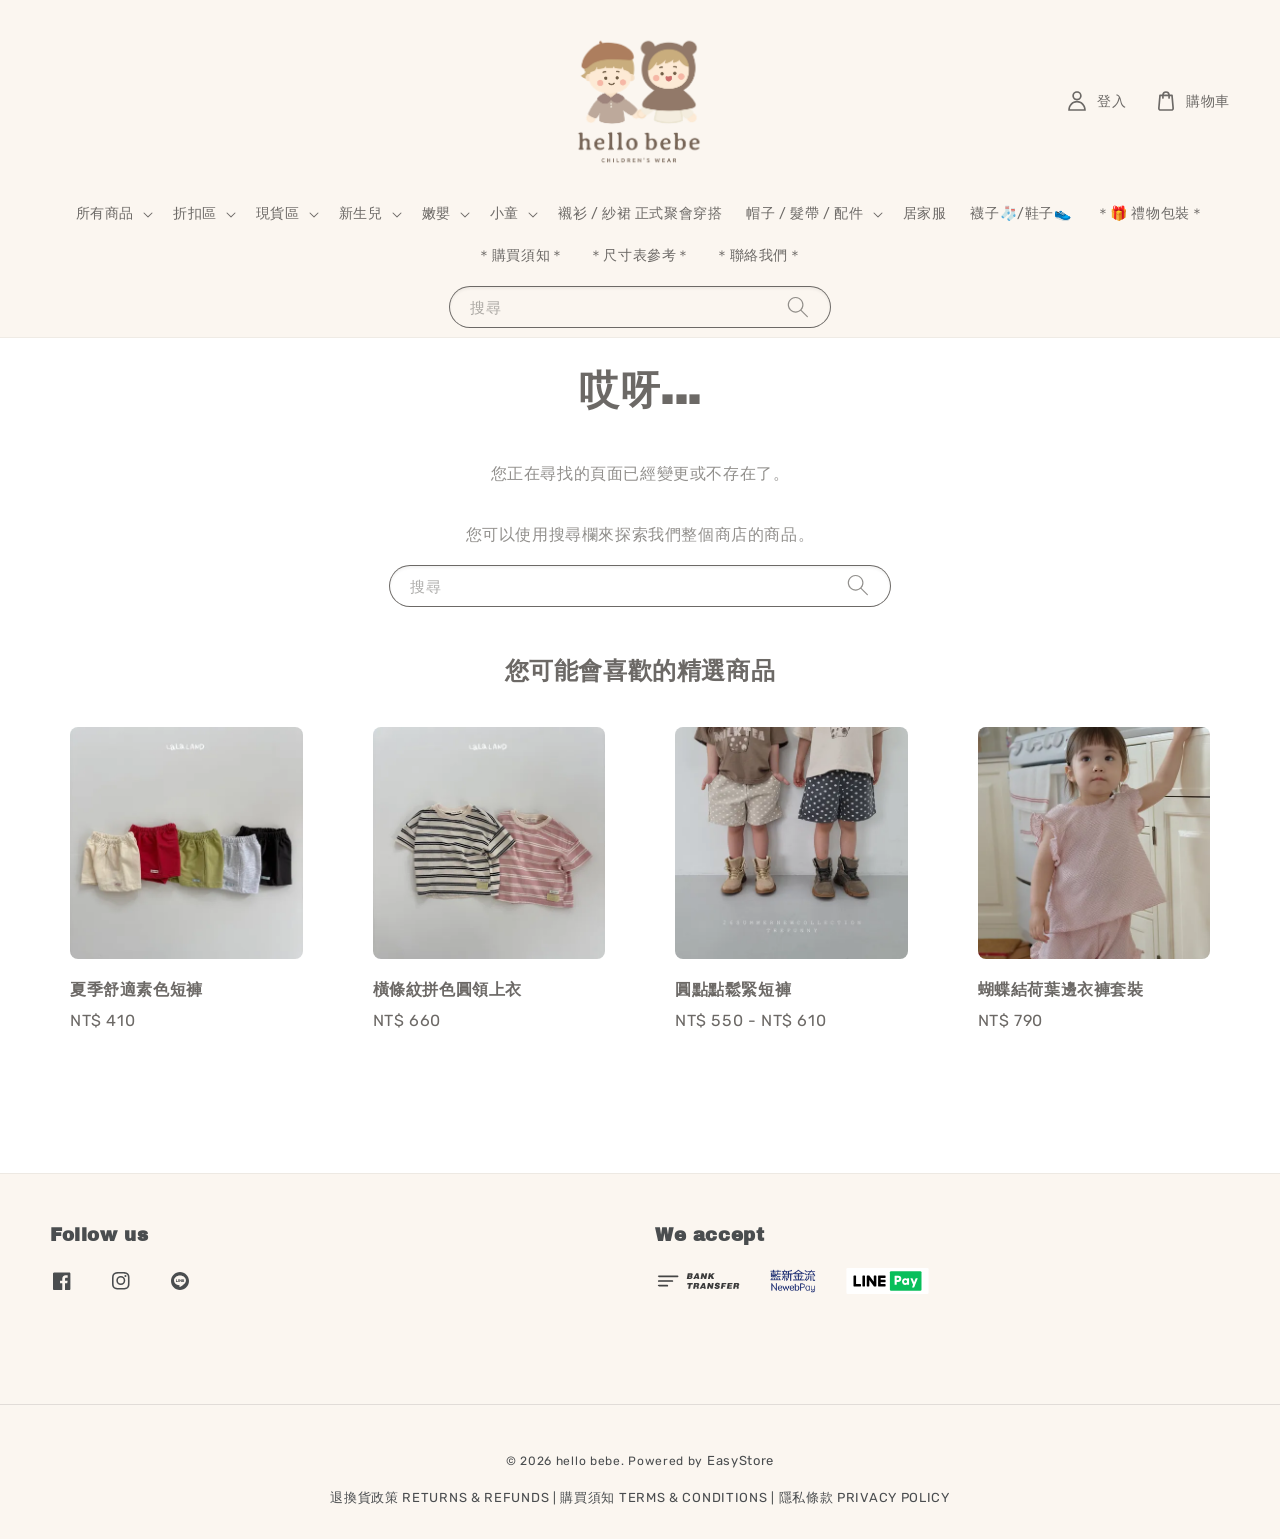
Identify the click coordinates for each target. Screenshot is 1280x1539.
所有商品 (105, 213)
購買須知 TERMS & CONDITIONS (663, 1497)
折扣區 (195, 213)
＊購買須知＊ (521, 255)
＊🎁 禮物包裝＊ (1150, 213)
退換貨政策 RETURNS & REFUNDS (439, 1497)
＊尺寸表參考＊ (640, 255)
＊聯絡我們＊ (759, 255)
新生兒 (361, 213)
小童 (504, 213)
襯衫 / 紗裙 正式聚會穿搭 (640, 213)
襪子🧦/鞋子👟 (1020, 213)
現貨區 (278, 213)
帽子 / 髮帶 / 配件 (804, 213)
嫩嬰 (436, 213)
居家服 (925, 213)
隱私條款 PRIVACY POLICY (864, 1497)
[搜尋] (798, 306)
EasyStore (740, 1460)
